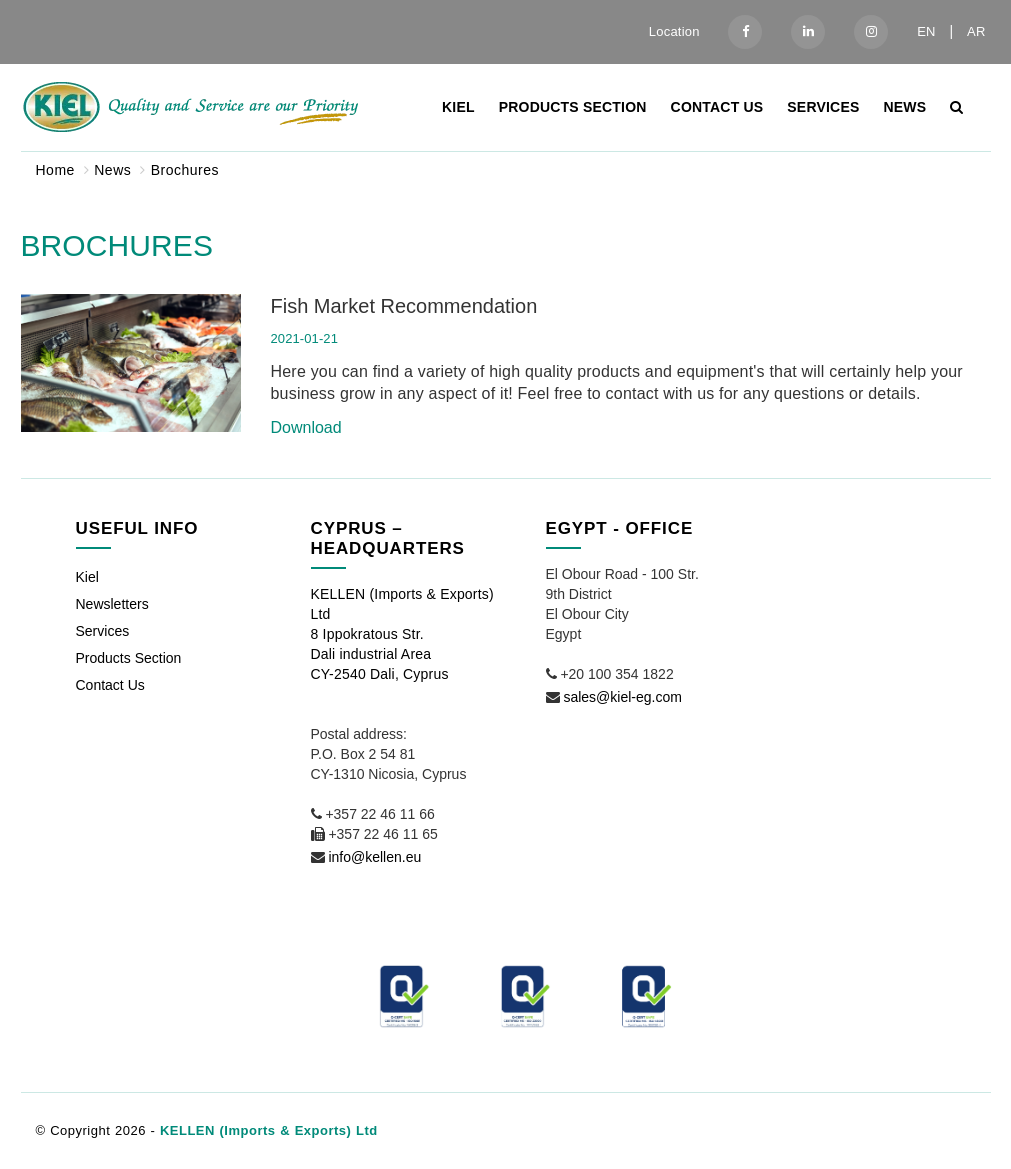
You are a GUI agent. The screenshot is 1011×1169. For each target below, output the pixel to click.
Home (55, 170)
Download (306, 427)
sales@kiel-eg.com (622, 697)
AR (976, 31)
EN (926, 31)
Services (823, 107)
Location (674, 31)
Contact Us (717, 107)
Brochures (185, 170)
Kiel (458, 107)
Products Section (573, 107)
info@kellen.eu (374, 857)
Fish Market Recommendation (404, 306)
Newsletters (112, 604)
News (904, 107)
